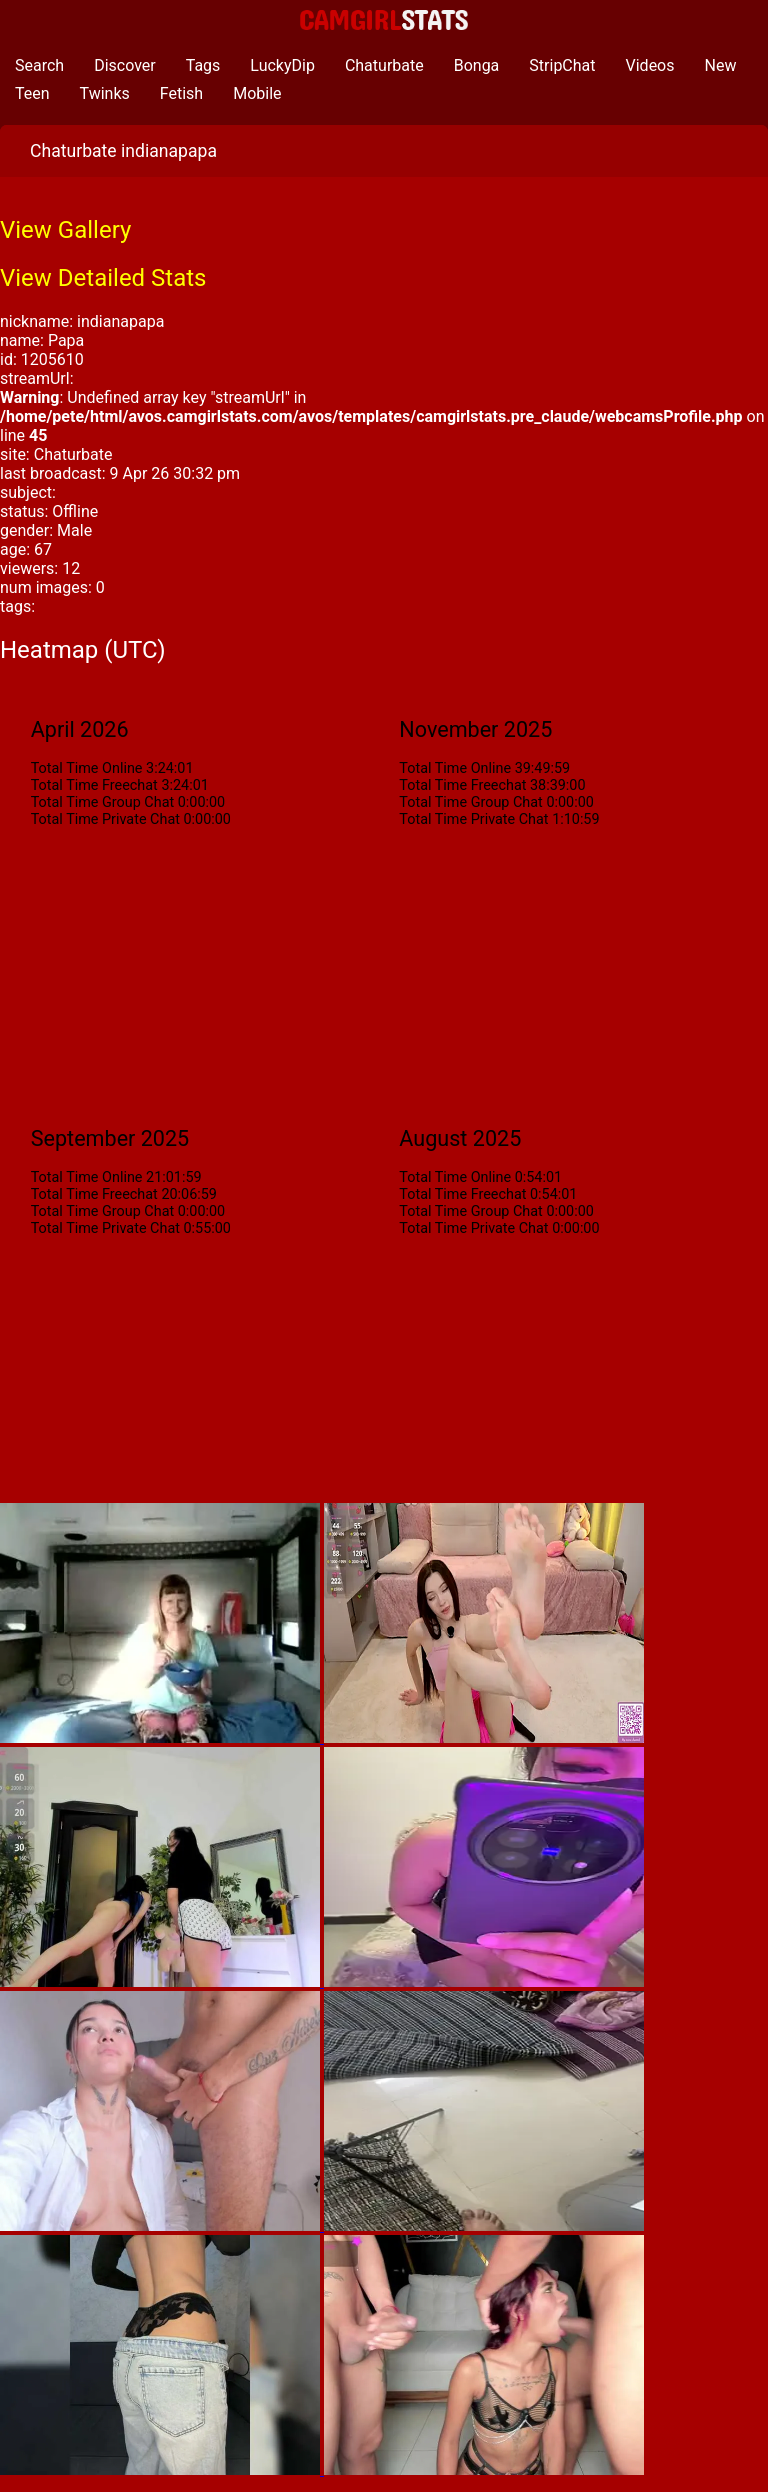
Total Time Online (87, 768)
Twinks (105, 93)
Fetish (181, 93)
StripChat (562, 65)
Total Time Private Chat (105, 819)
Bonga (477, 65)
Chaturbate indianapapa (123, 151)
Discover (125, 65)
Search (39, 65)
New (721, 65)
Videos (650, 65)
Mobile (257, 93)
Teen (32, 93)
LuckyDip (282, 65)
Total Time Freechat (94, 785)
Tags (203, 65)
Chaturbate (384, 65)
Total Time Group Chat (102, 802)
